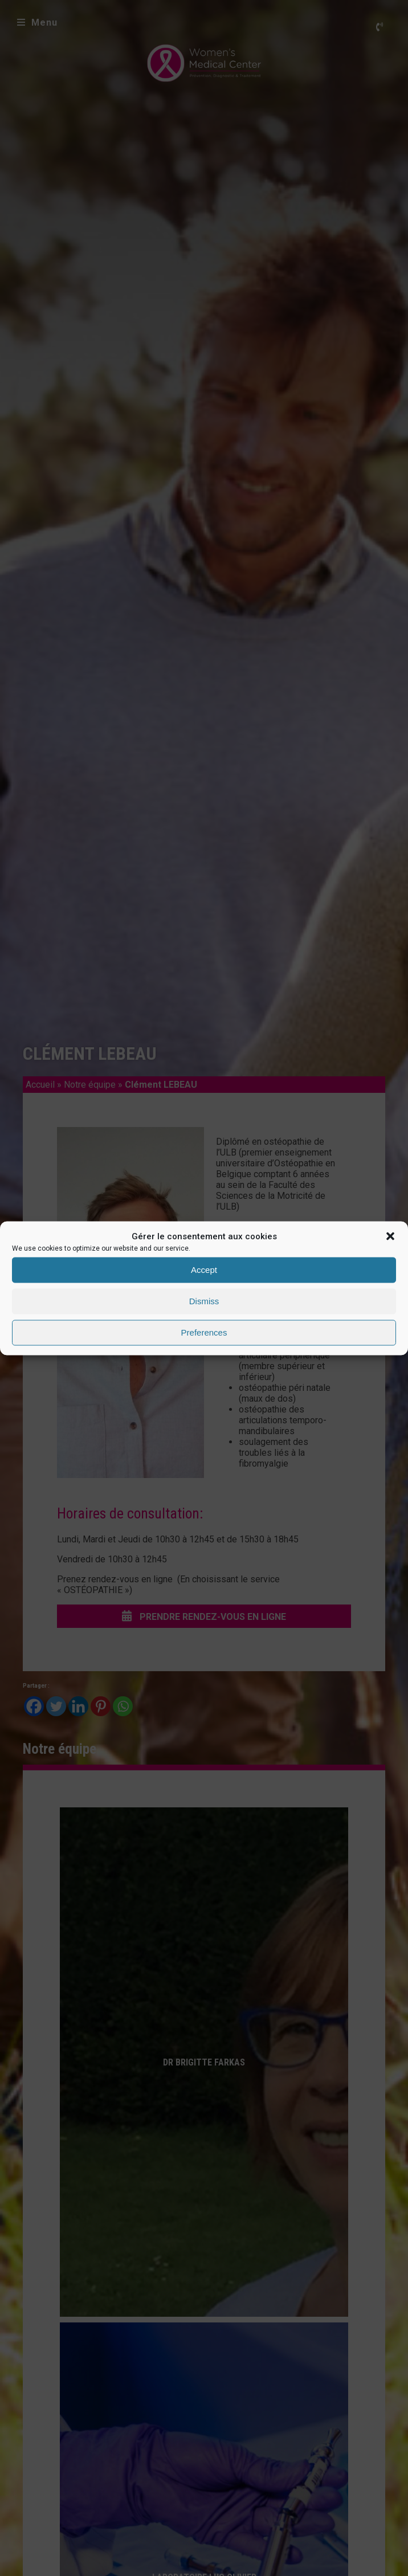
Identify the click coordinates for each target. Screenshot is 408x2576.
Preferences (204, 1332)
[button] (390, 1236)
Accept (204, 1270)
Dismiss (204, 1301)
